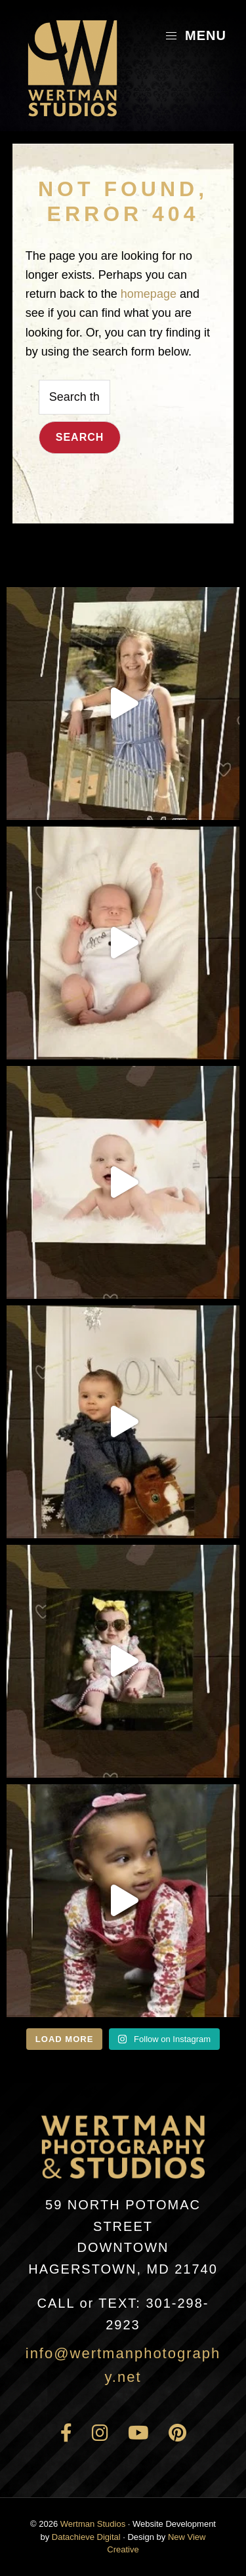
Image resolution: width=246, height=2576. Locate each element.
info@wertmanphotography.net (123, 2365)
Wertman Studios (92, 2524)
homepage (148, 293)
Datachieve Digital (86, 2537)
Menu (195, 35)
